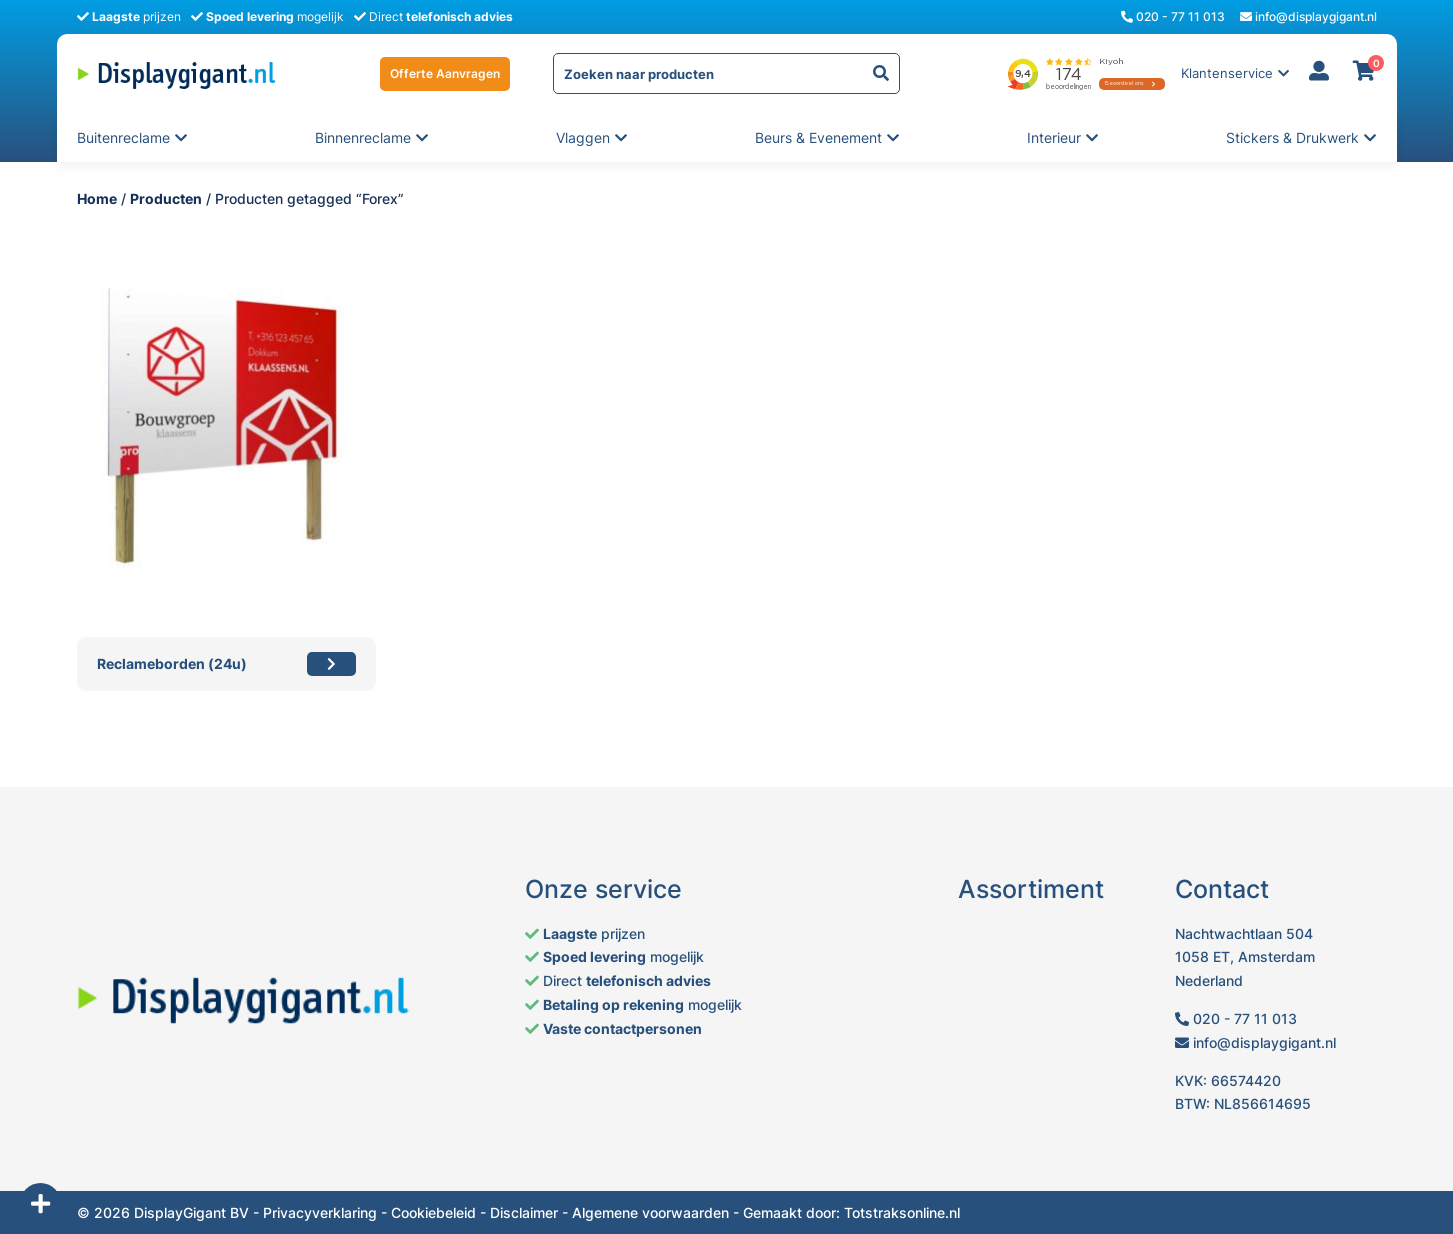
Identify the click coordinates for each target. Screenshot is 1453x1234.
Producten (166, 198)
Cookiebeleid (433, 1212)
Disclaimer (524, 1212)
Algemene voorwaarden (650, 1212)
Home (97, 198)
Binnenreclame (363, 138)
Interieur (1055, 138)
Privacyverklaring (320, 1212)
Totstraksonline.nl (902, 1212)
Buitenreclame (123, 138)
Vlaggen (584, 138)
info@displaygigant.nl (1308, 16)
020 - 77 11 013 (1173, 16)
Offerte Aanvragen (445, 73)
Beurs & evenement (818, 138)
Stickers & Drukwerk (1292, 138)
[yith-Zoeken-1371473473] (881, 73)
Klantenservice (1227, 73)
